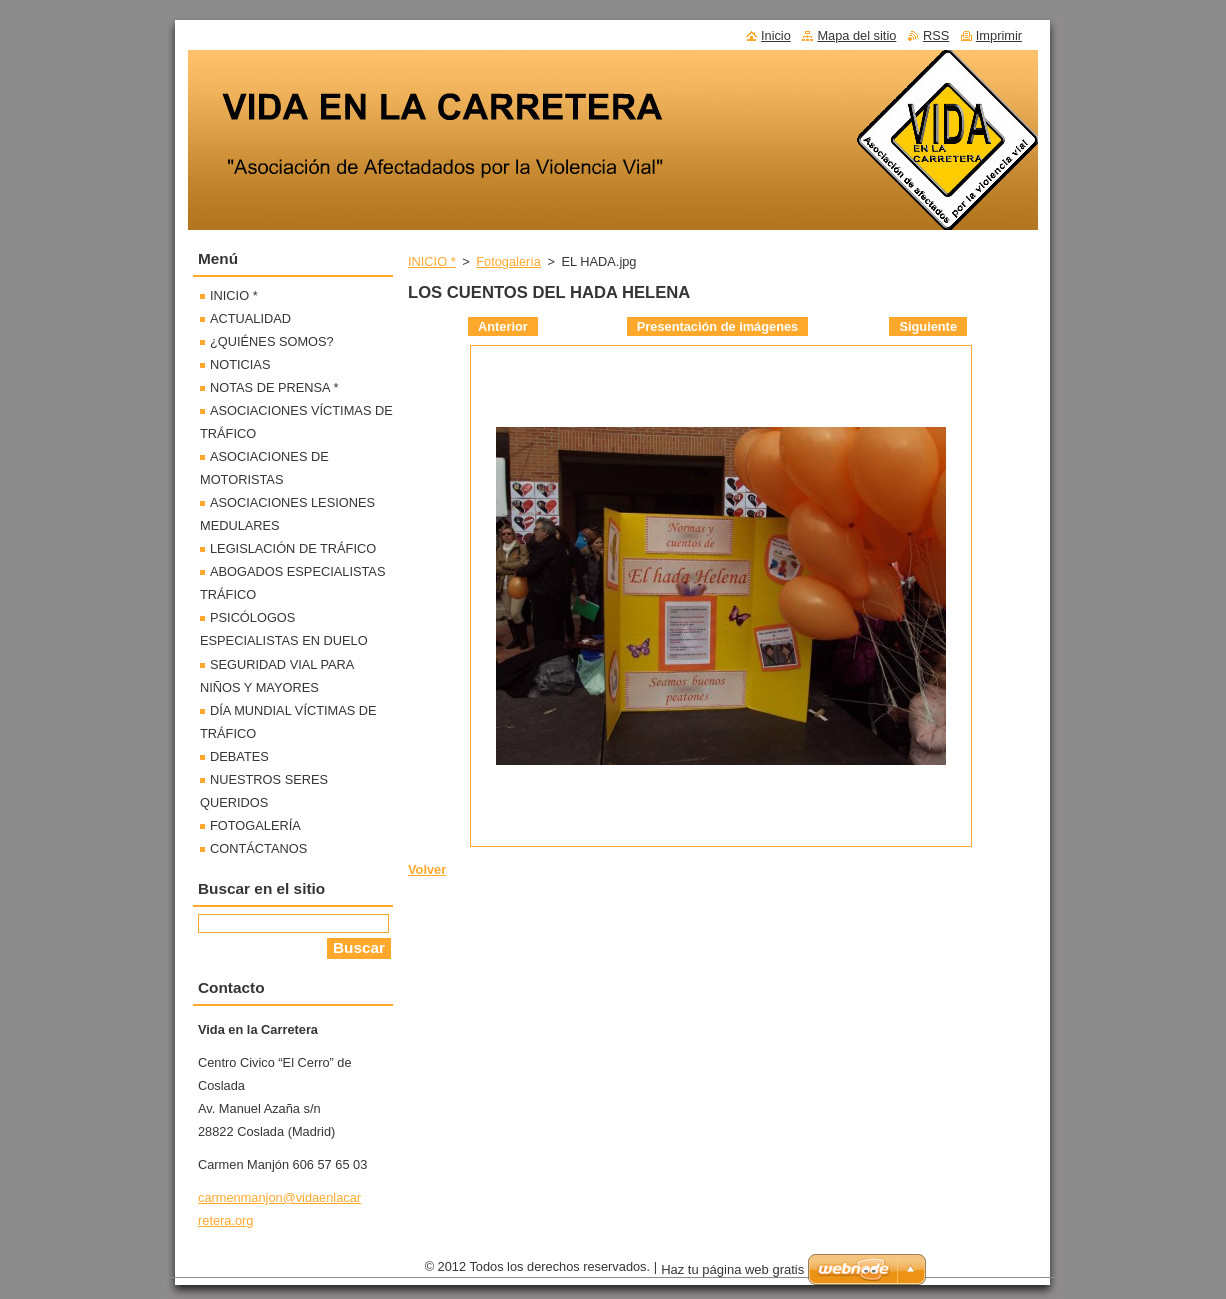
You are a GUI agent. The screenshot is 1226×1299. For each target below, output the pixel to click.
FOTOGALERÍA (255, 825)
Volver (427, 869)
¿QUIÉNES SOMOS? (272, 341)
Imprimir (999, 35)
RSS (936, 35)
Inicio (776, 35)
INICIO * (432, 261)
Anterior (503, 326)
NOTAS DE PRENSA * (274, 387)
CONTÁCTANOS (258, 848)
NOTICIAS (240, 364)
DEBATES (239, 756)
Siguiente (928, 326)
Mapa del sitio (856, 35)
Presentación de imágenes (717, 326)
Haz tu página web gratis (732, 1269)
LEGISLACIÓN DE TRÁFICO (293, 548)
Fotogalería (508, 261)
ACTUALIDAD (250, 318)
